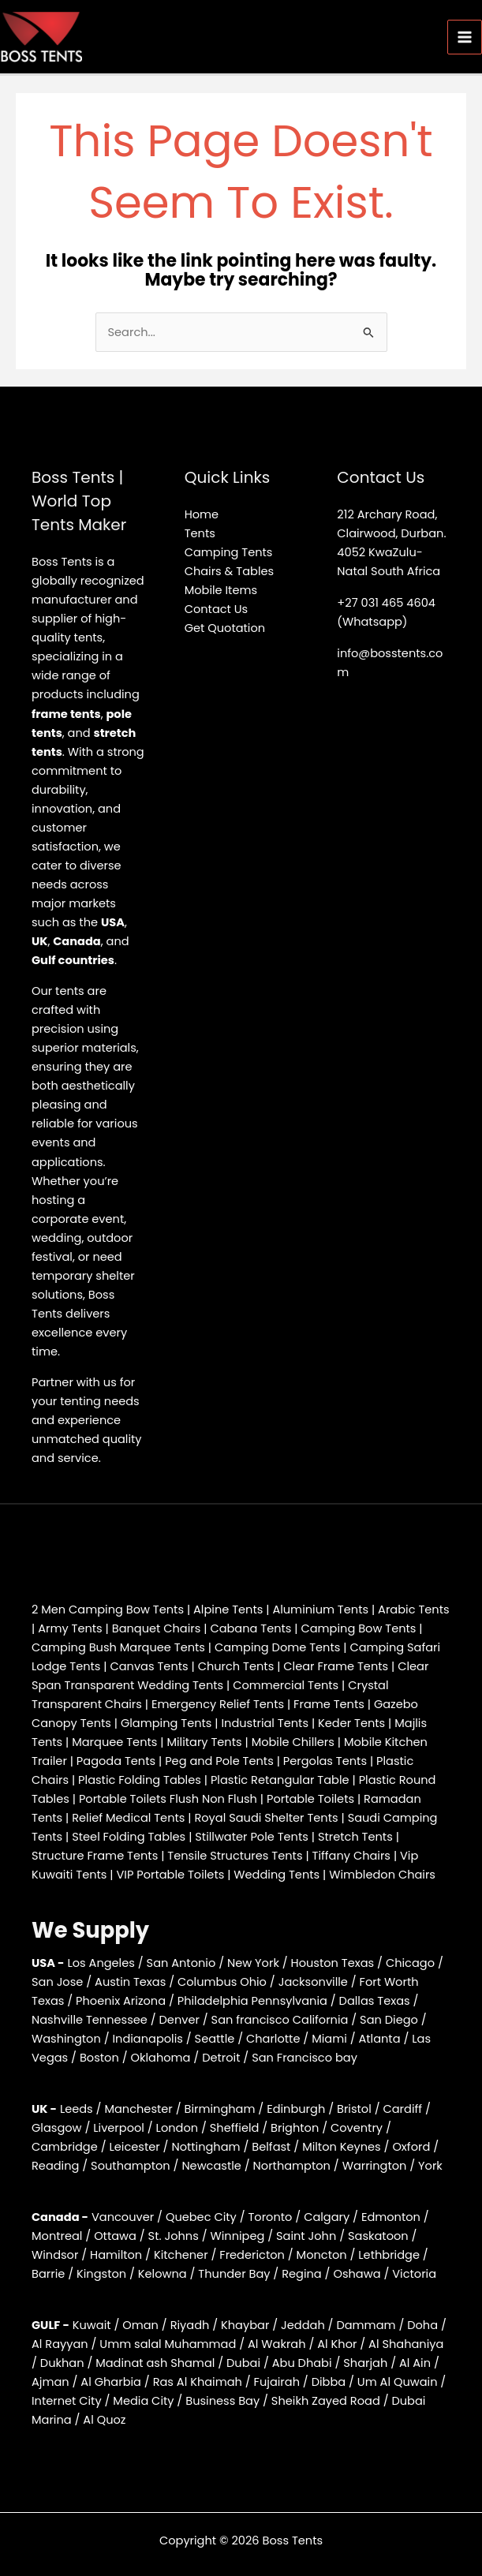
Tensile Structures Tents (234, 1856)
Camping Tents (229, 552)
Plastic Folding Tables (139, 1780)
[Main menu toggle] (464, 37)
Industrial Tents (264, 1723)
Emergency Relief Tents (217, 1704)
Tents (200, 533)
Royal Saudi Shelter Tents (266, 1818)
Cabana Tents (250, 1628)
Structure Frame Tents (95, 1856)
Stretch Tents (355, 1837)
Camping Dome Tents (277, 1647)
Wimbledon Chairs (382, 1874)
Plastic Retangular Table (280, 1780)
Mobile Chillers (293, 1742)
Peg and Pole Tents (219, 1761)
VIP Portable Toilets (170, 1874)
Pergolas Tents (325, 1761)
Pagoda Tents (116, 1761)
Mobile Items (221, 590)
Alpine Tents (228, 1609)
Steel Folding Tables (128, 1837)
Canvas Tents (149, 1666)
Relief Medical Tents (128, 1818)
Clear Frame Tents (335, 1666)
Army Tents (70, 1628)
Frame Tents (328, 1704)
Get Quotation (225, 628)
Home (202, 514)
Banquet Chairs (156, 1628)
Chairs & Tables (229, 571)
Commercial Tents (285, 1685)
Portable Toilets (310, 1799)
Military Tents (203, 1742)
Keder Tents (351, 1723)
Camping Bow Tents (359, 1628)
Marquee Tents (114, 1742)
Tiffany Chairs (351, 1856)
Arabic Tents (413, 1609)
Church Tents (236, 1666)
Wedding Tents (276, 1874)
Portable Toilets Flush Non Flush (168, 1799)
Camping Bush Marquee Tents (118, 1647)
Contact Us (216, 609)
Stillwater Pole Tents (251, 1837)
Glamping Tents (166, 1723)
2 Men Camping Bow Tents (108, 1609)
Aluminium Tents (320, 1609)
